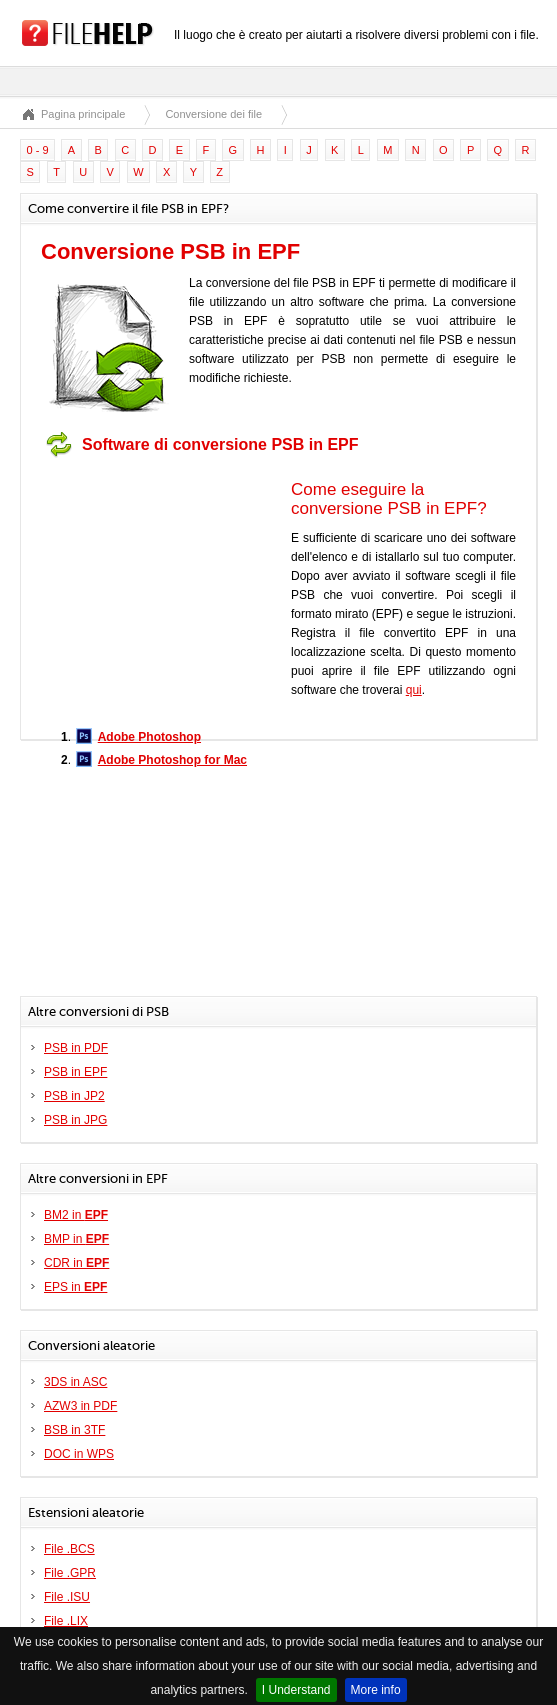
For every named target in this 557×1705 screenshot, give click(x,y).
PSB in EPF (75, 1072)
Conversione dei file (213, 114)
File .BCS (69, 1549)
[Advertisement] (166, 591)
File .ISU (67, 1597)
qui (414, 690)
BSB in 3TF (74, 1430)
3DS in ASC (75, 1382)
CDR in (76, 1263)
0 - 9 (38, 150)
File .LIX (66, 1621)
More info (376, 1690)
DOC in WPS (79, 1454)
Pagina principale (83, 114)
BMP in (76, 1239)
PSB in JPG (75, 1120)
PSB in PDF (76, 1048)
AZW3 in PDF (80, 1406)
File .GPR (70, 1573)
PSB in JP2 (74, 1096)
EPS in (75, 1287)
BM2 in (76, 1215)
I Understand (296, 1690)
